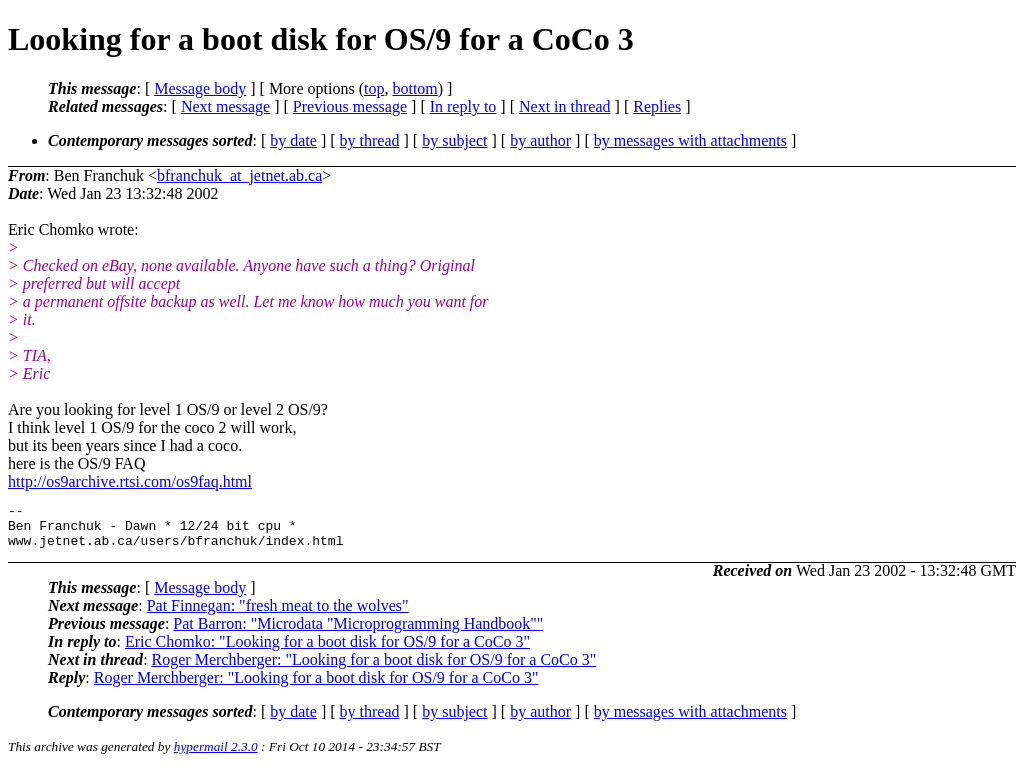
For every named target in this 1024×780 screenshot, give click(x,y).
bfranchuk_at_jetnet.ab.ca (239, 175)
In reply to (463, 106)
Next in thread (565, 106)
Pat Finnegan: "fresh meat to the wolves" (278, 614)
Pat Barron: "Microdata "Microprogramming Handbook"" (358, 632)
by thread (370, 140)
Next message (225, 106)
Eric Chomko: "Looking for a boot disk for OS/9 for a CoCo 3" (327, 650)
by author (540, 140)
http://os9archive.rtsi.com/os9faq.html (130, 481)
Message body (200, 88)
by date (293, 140)
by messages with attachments (690, 140)
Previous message (350, 106)
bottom (414, 88)
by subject (454, 140)
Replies (657, 106)
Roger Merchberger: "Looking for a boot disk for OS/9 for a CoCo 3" (374, 668)
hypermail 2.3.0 (216, 755)
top (374, 88)
